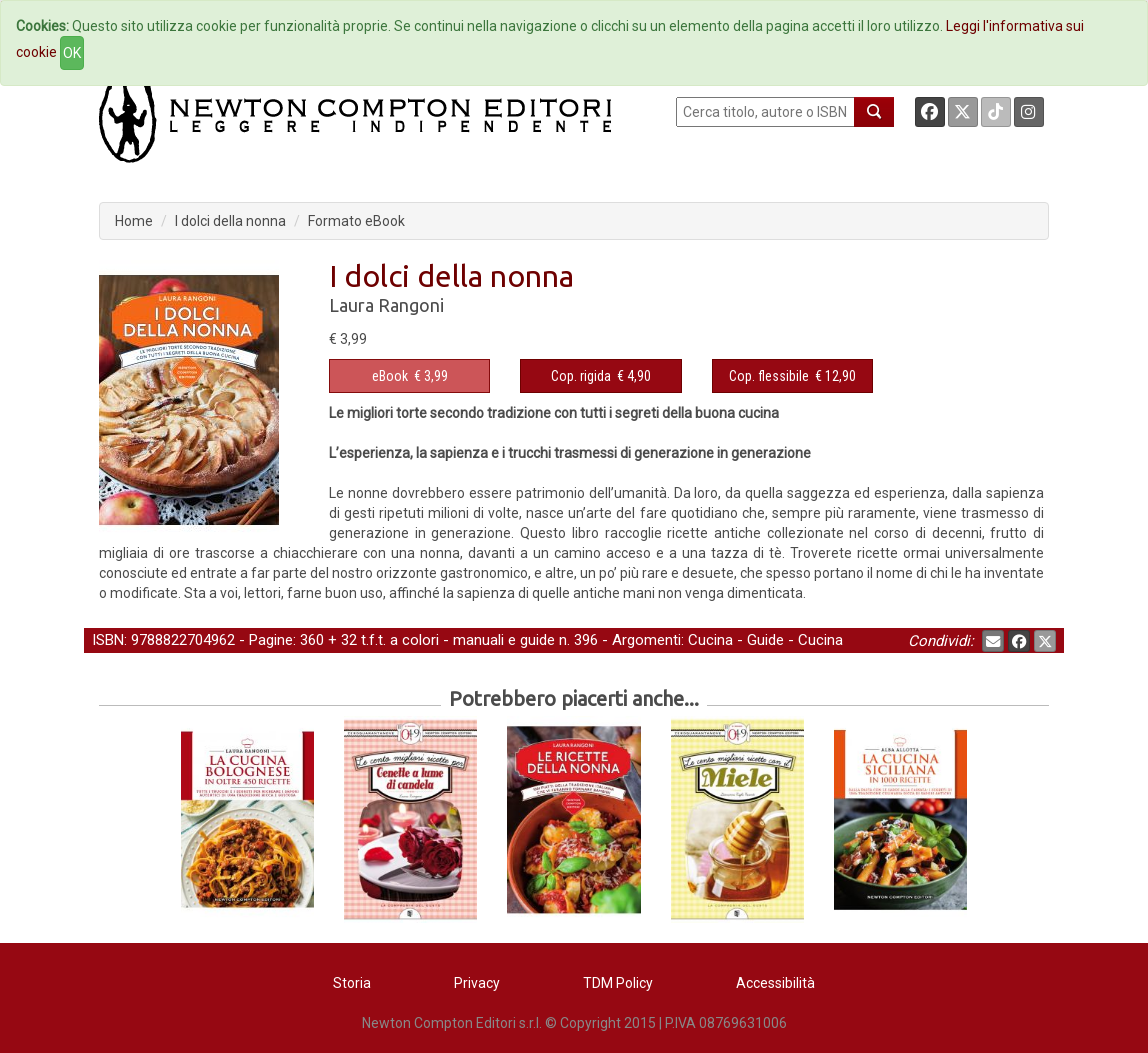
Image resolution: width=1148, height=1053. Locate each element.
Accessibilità (775, 983)
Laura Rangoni (386, 305)
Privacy (477, 983)
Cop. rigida (581, 376)
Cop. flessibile (769, 376)
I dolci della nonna (230, 221)
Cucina (710, 640)
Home (134, 221)
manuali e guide (504, 640)
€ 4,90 (601, 376)
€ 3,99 (410, 376)
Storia (352, 983)
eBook (390, 376)
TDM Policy (618, 983)
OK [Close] (72, 53)
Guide (765, 640)
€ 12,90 (792, 376)
